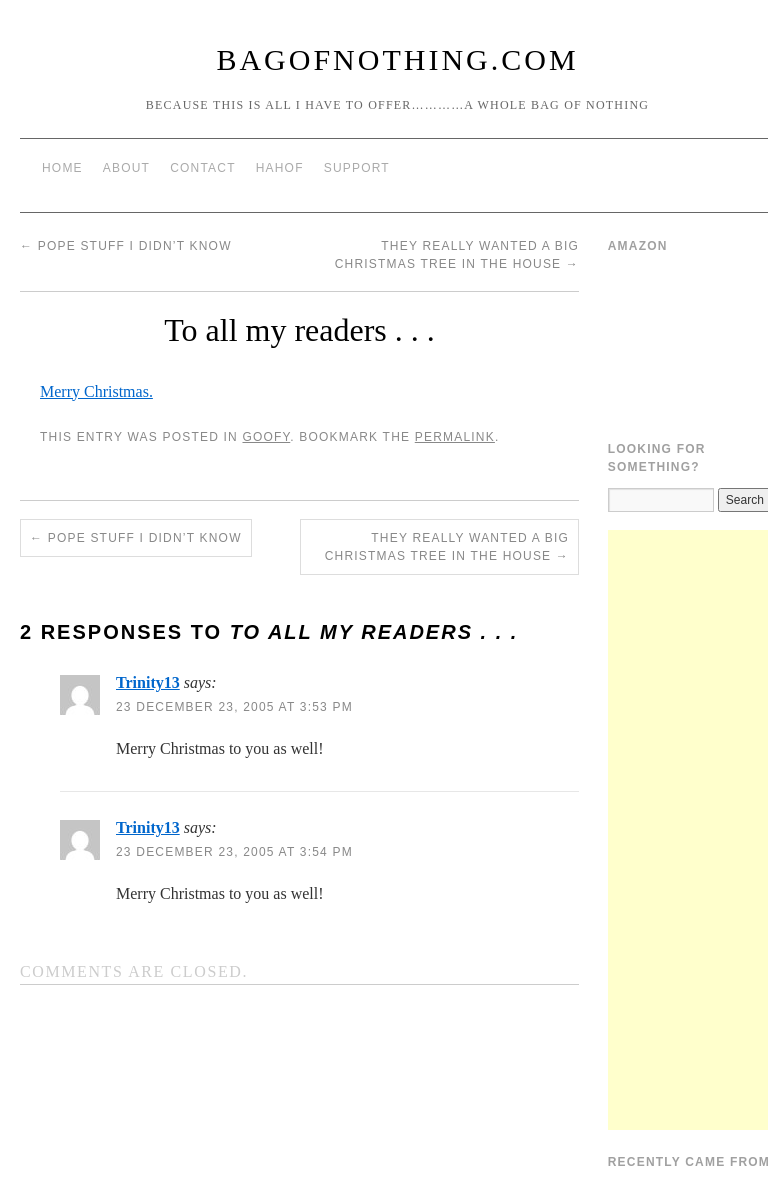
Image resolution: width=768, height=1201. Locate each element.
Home (62, 168)
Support (357, 168)
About (126, 168)
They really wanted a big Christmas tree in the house (447, 547)
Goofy (266, 437)
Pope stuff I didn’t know (126, 246)
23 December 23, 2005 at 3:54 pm (234, 852)
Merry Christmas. (96, 391)
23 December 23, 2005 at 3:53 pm (234, 707)
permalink (455, 437)
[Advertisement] (688, 830)
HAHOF (280, 168)
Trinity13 (148, 682)
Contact (203, 168)
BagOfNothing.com (397, 59)
